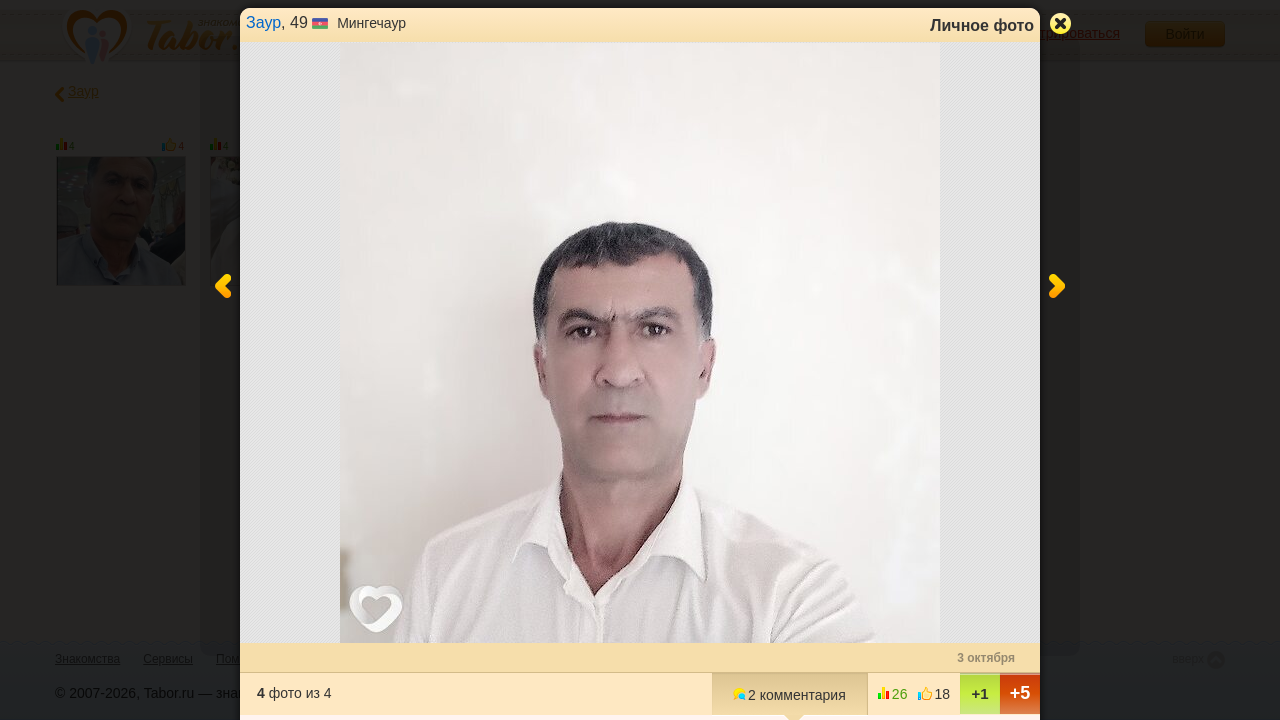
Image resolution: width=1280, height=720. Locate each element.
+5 (1020, 693)
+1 (979, 693)
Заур (263, 22)
